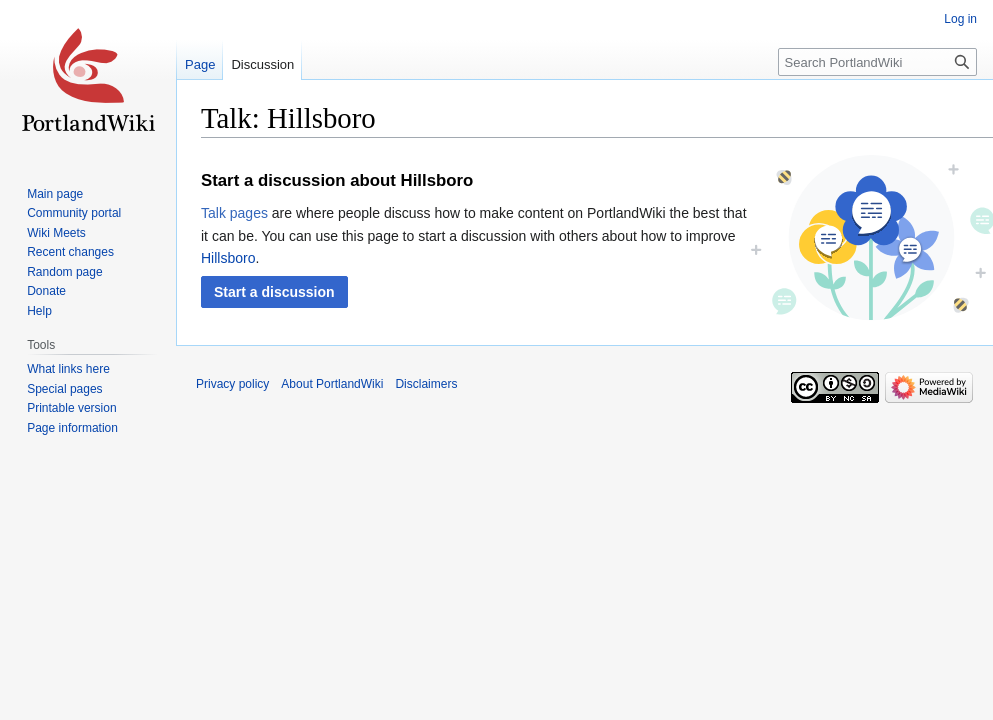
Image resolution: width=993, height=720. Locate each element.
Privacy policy (232, 384)
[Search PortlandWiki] (877, 62)
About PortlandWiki (332, 384)
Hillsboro (228, 258)
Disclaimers (426, 384)
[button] (274, 292)
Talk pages (234, 213)
